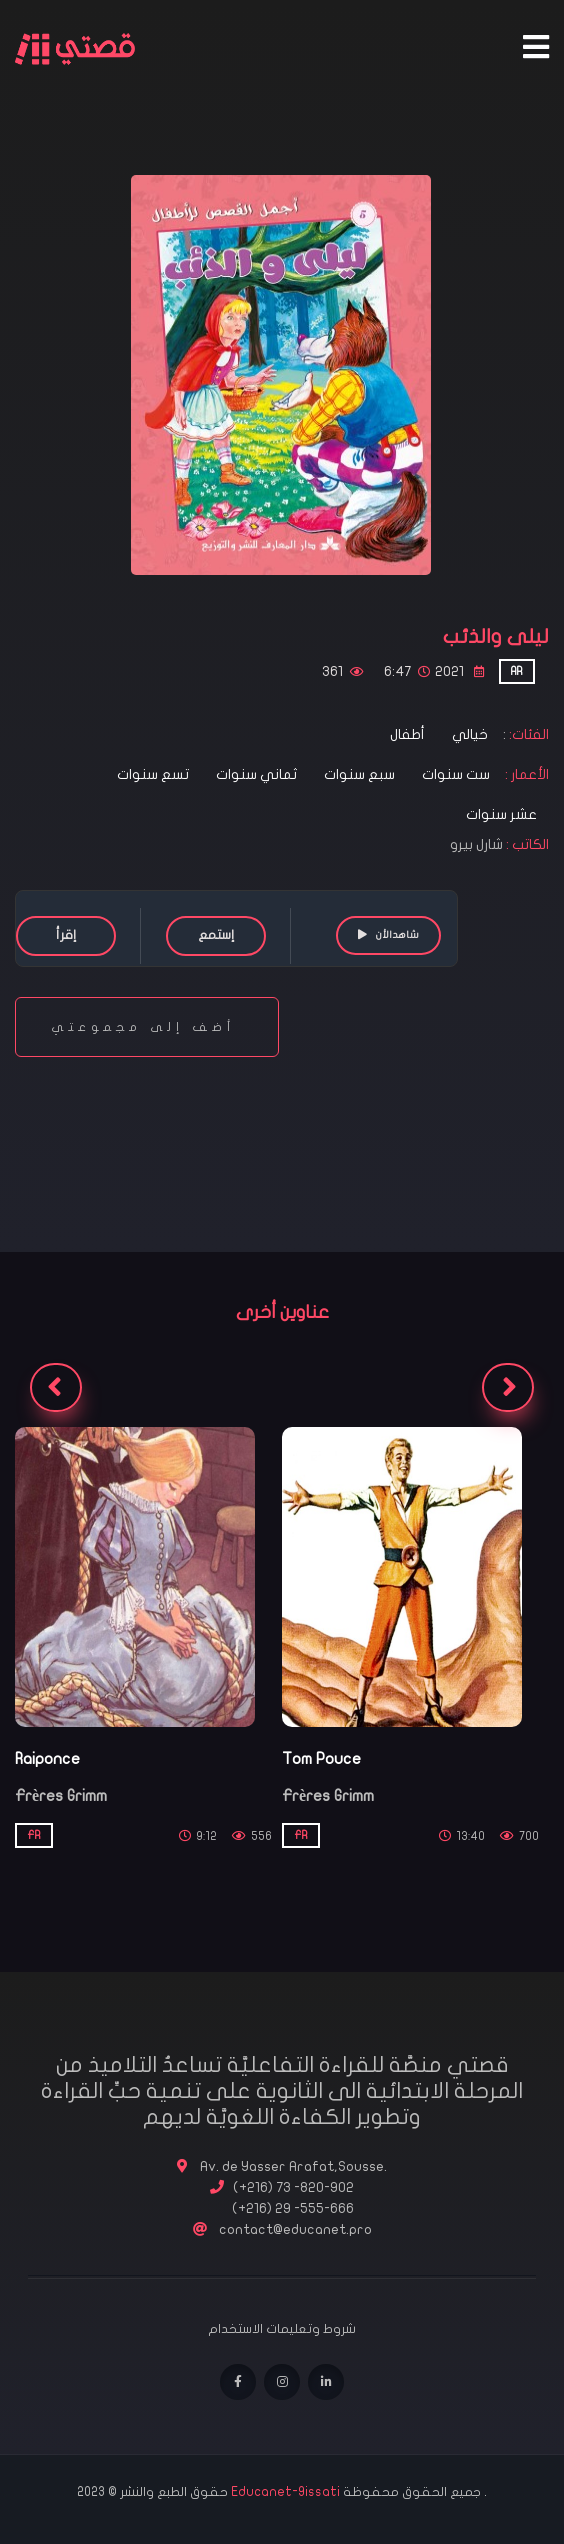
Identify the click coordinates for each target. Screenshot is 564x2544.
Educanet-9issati (287, 2492)
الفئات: (527, 734)
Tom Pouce (321, 1759)
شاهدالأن (388, 934)
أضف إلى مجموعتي (147, 1027)
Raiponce (47, 1759)
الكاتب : (527, 844)
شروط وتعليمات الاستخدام (282, 2329)
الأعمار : (525, 774)
